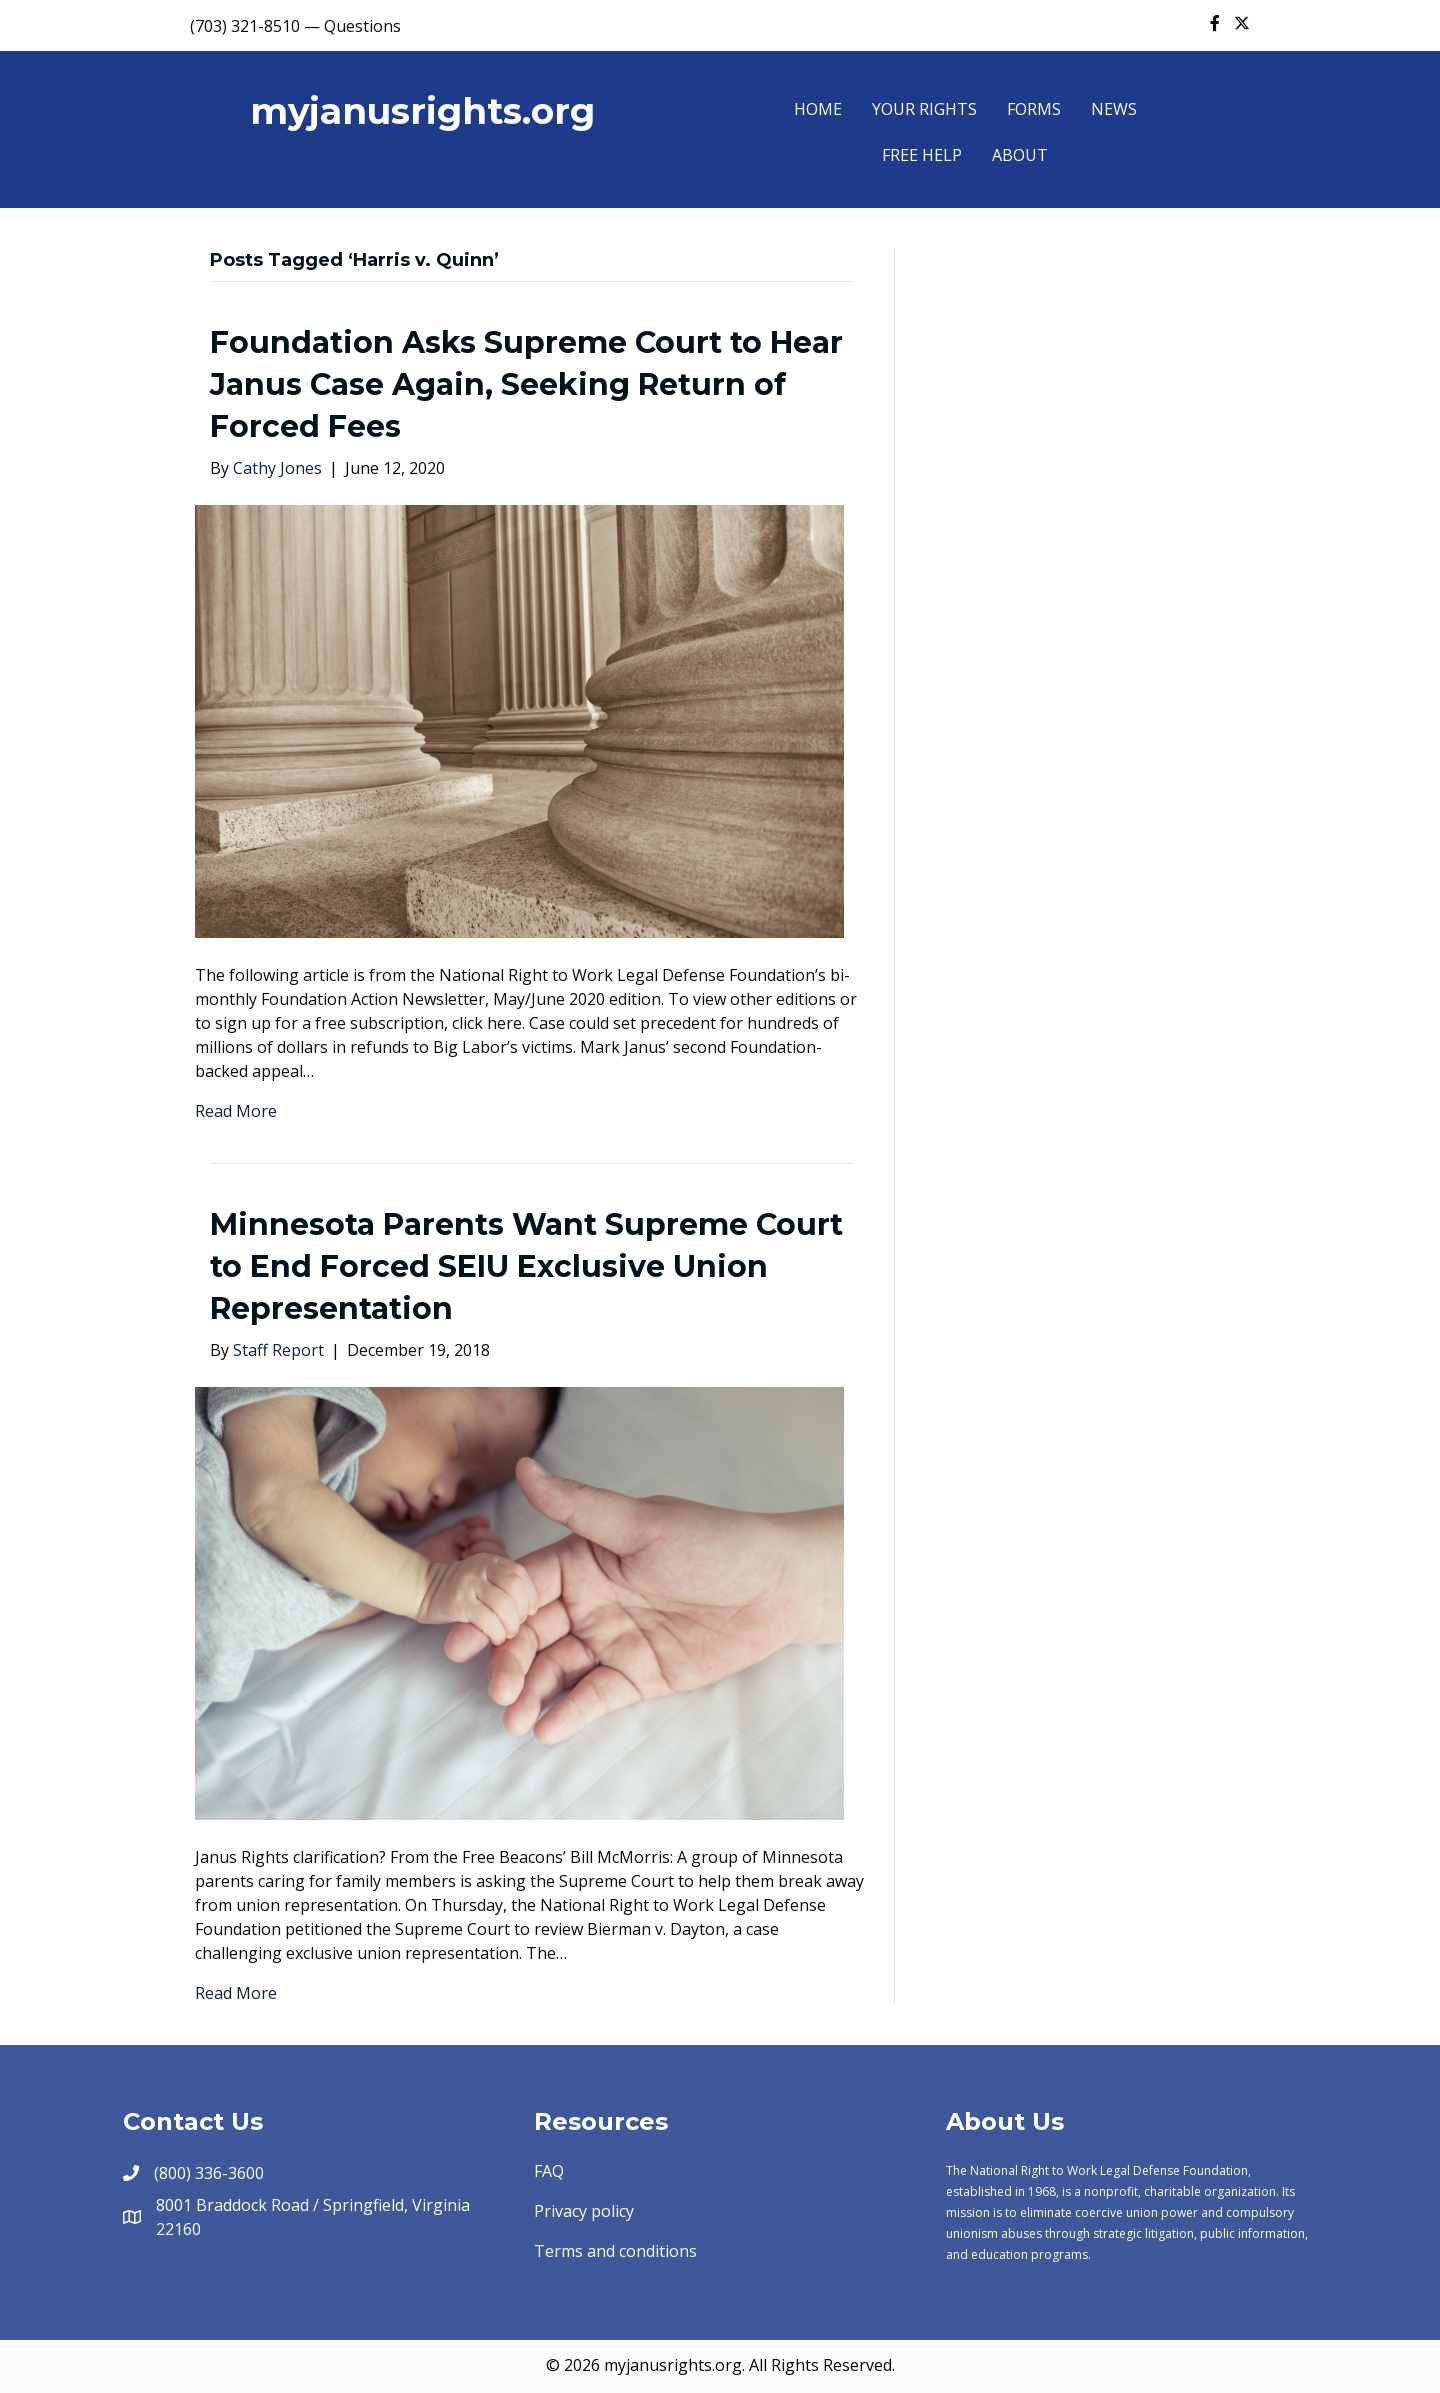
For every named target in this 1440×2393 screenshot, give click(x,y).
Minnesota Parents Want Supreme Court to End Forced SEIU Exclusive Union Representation (526, 1266)
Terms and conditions (615, 2251)
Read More (236, 1111)
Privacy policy (584, 2211)
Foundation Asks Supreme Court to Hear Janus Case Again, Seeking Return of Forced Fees (526, 384)
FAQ (549, 2171)
